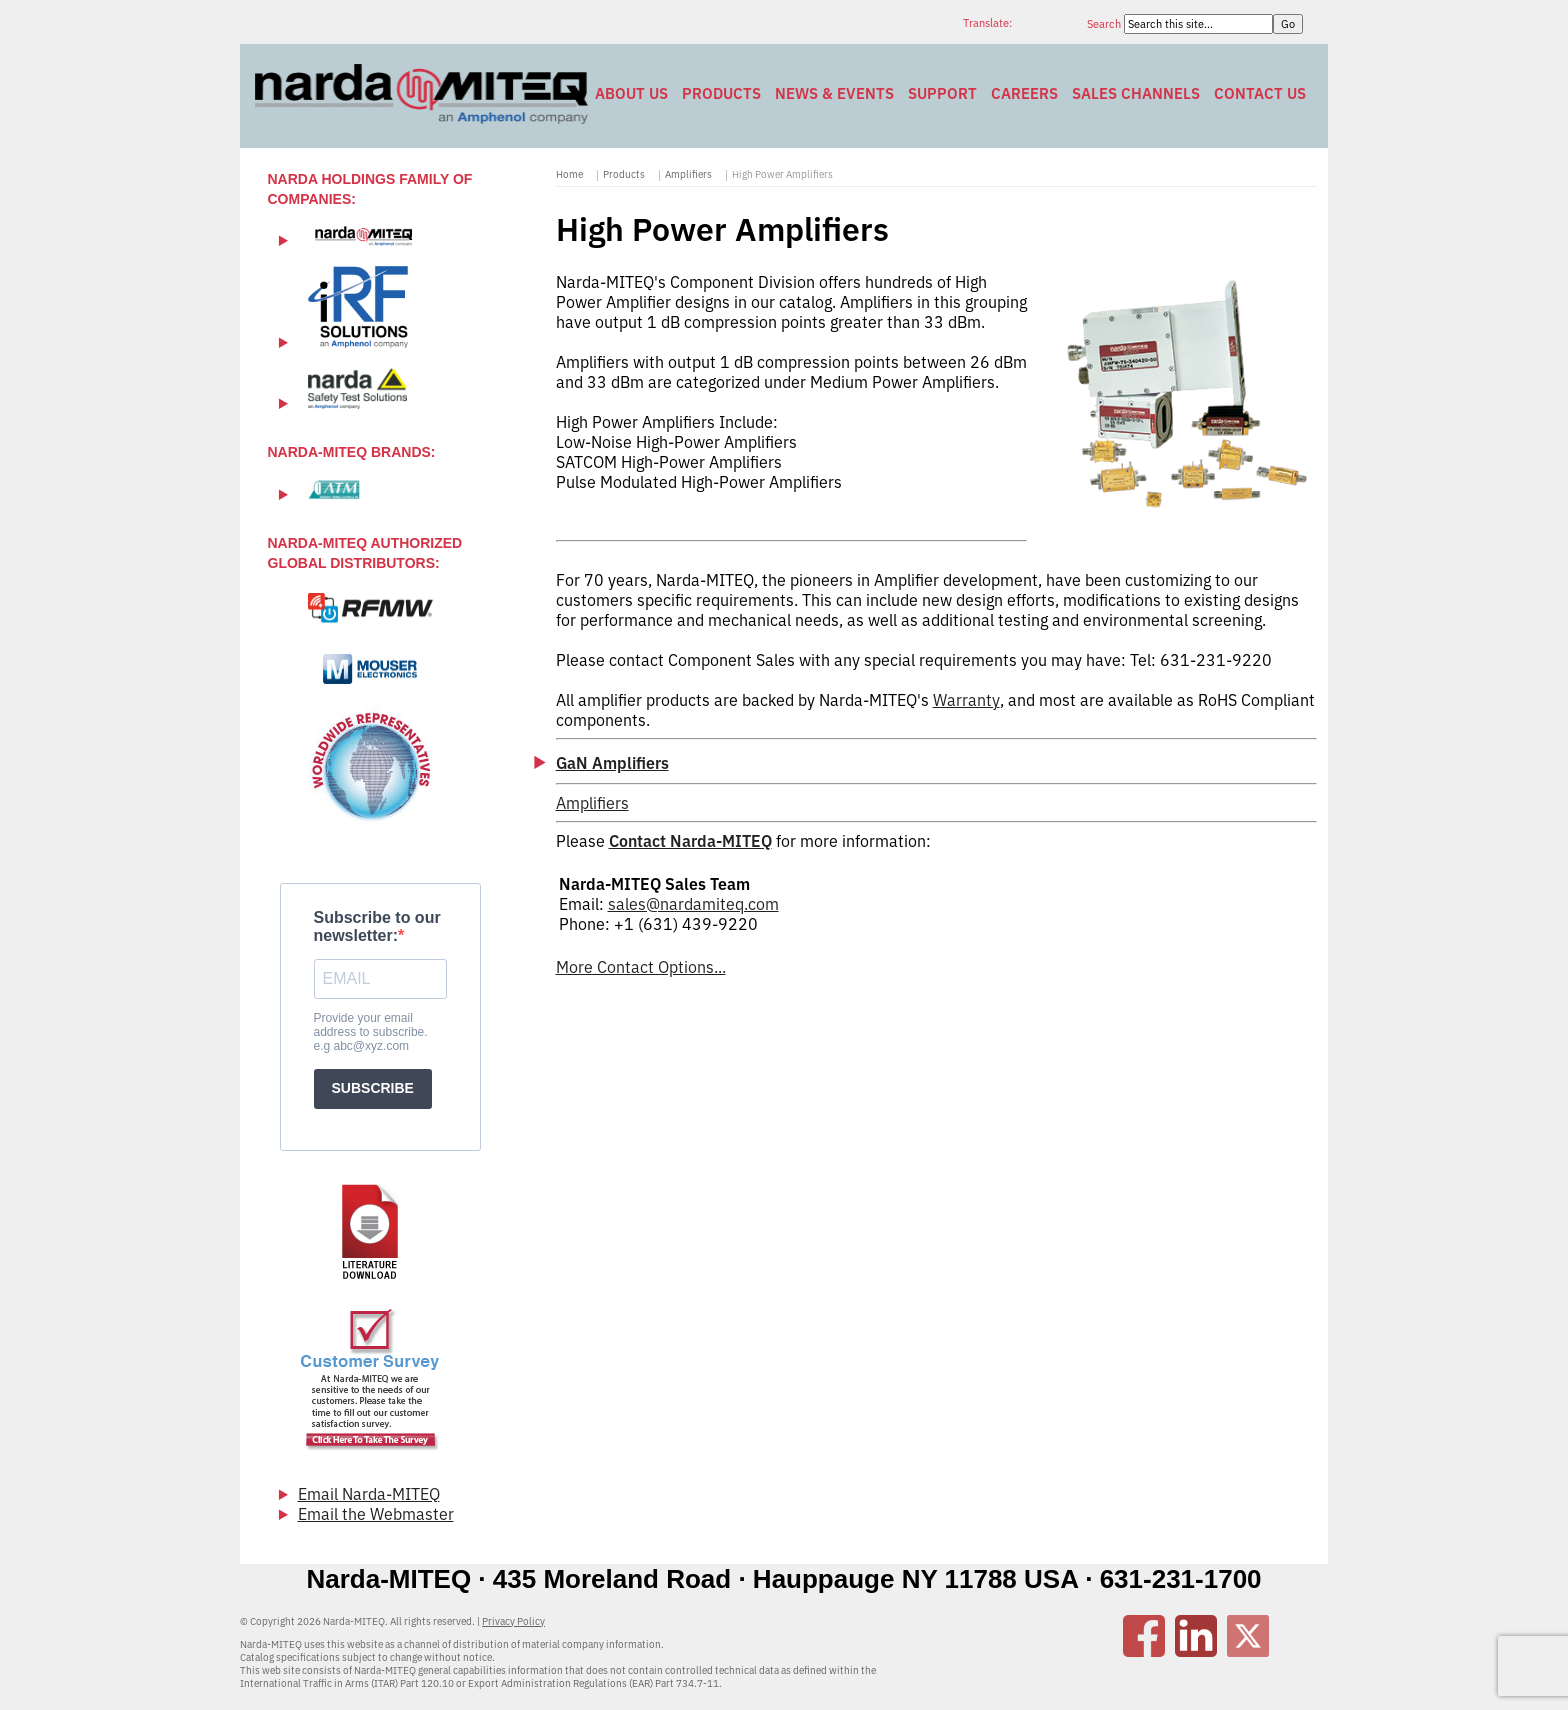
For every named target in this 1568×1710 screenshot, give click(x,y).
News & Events (834, 93)
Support (942, 93)
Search (1105, 24)
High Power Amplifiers (782, 174)
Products (721, 93)
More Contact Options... (641, 967)
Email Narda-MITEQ (369, 1494)
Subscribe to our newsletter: (377, 926)
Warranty (966, 700)
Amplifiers (688, 174)
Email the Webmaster (376, 1514)
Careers (1024, 93)
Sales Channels (1136, 93)
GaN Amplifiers (612, 763)
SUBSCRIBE (373, 1088)
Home (569, 174)
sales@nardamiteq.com (693, 904)
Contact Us (1260, 93)
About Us (631, 93)
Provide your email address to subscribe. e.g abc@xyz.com (371, 1032)
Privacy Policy (513, 1621)
